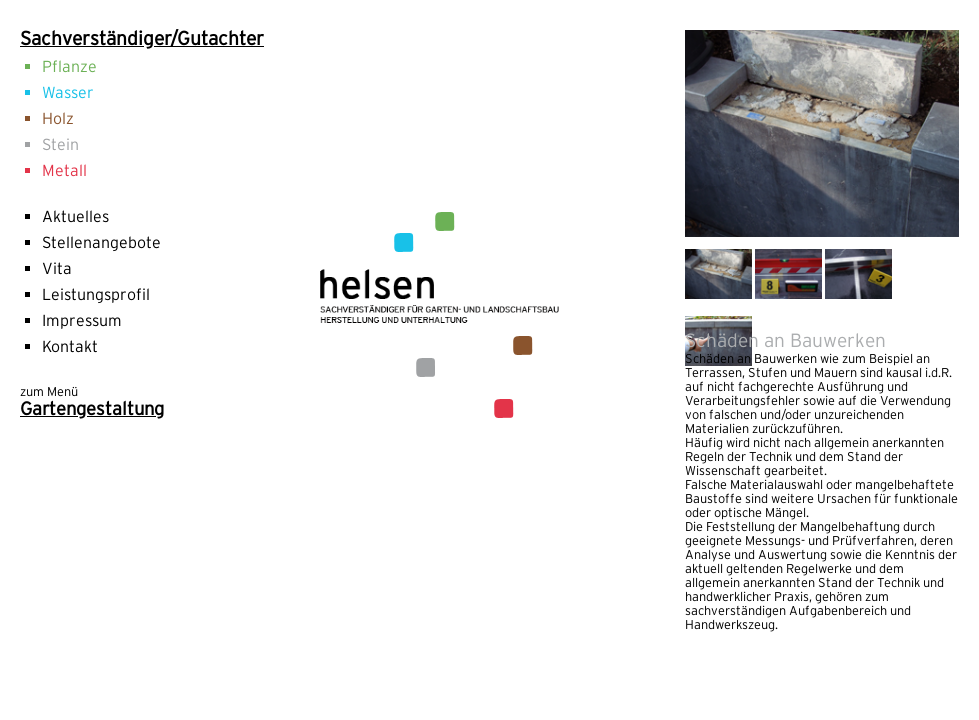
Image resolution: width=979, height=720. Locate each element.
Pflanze (69, 66)
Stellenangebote (101, 242)
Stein (60, 144)
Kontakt (70, 346)
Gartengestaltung (92, 408)
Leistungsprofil (96, 294)
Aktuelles (75, 216)
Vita (57, 268)
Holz (58, 118)
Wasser (68, 92)
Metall (64, 170)
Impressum (82, 320)
